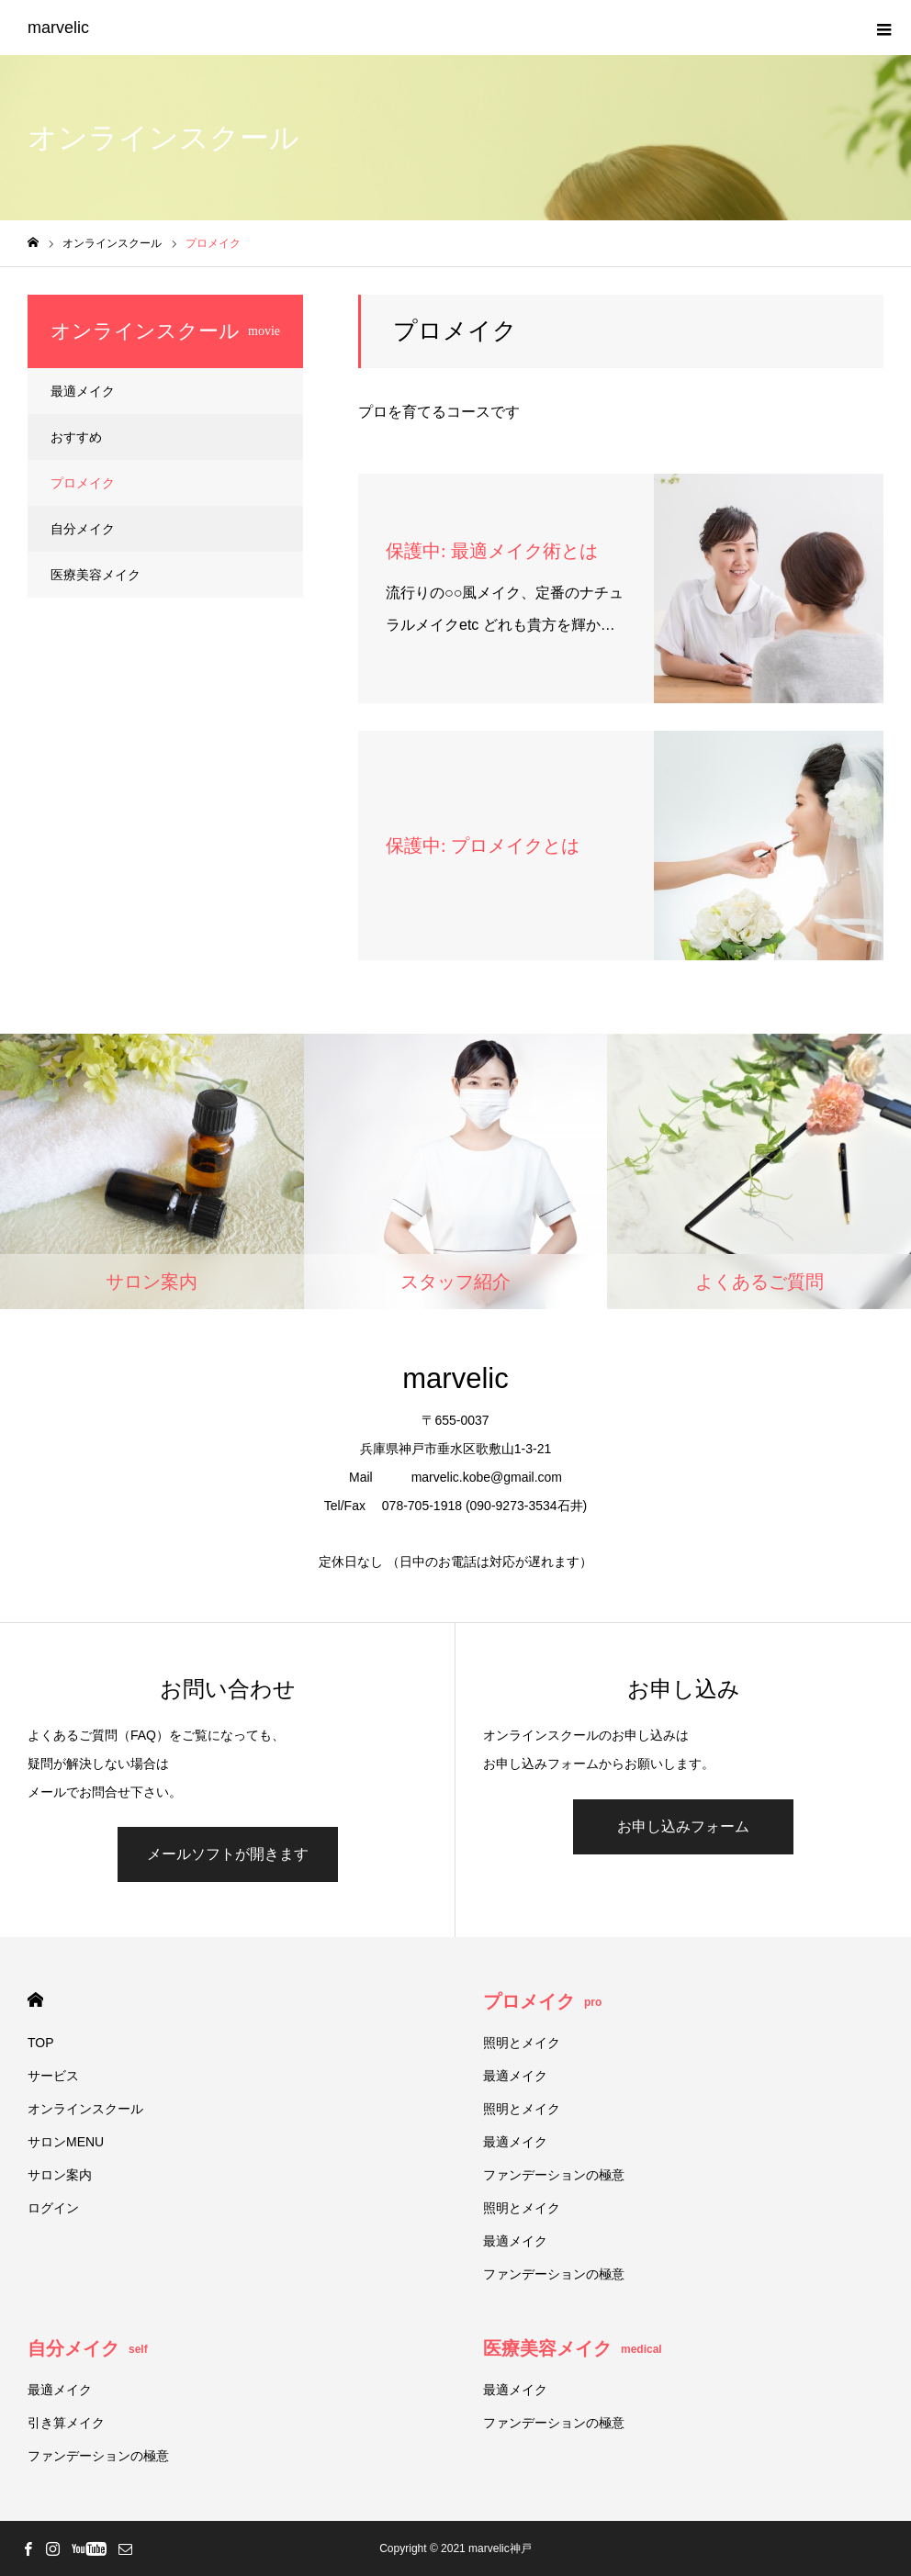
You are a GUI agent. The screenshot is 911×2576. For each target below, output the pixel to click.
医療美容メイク (96, 574)
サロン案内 (60, 2174)
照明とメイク (521, 2042)
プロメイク (83, 483)
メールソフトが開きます (228, 1854)
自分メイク (83, 528)
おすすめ (76, 437)
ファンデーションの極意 (553, 2174)
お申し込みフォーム (683, 1826)
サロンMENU (66, 2141)
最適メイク (83, 391)
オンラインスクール (85, 2108)
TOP (41, 2042)
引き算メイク (66, 2422)
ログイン (53, 2208)
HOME (35, 2000)
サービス (53, 2075)
